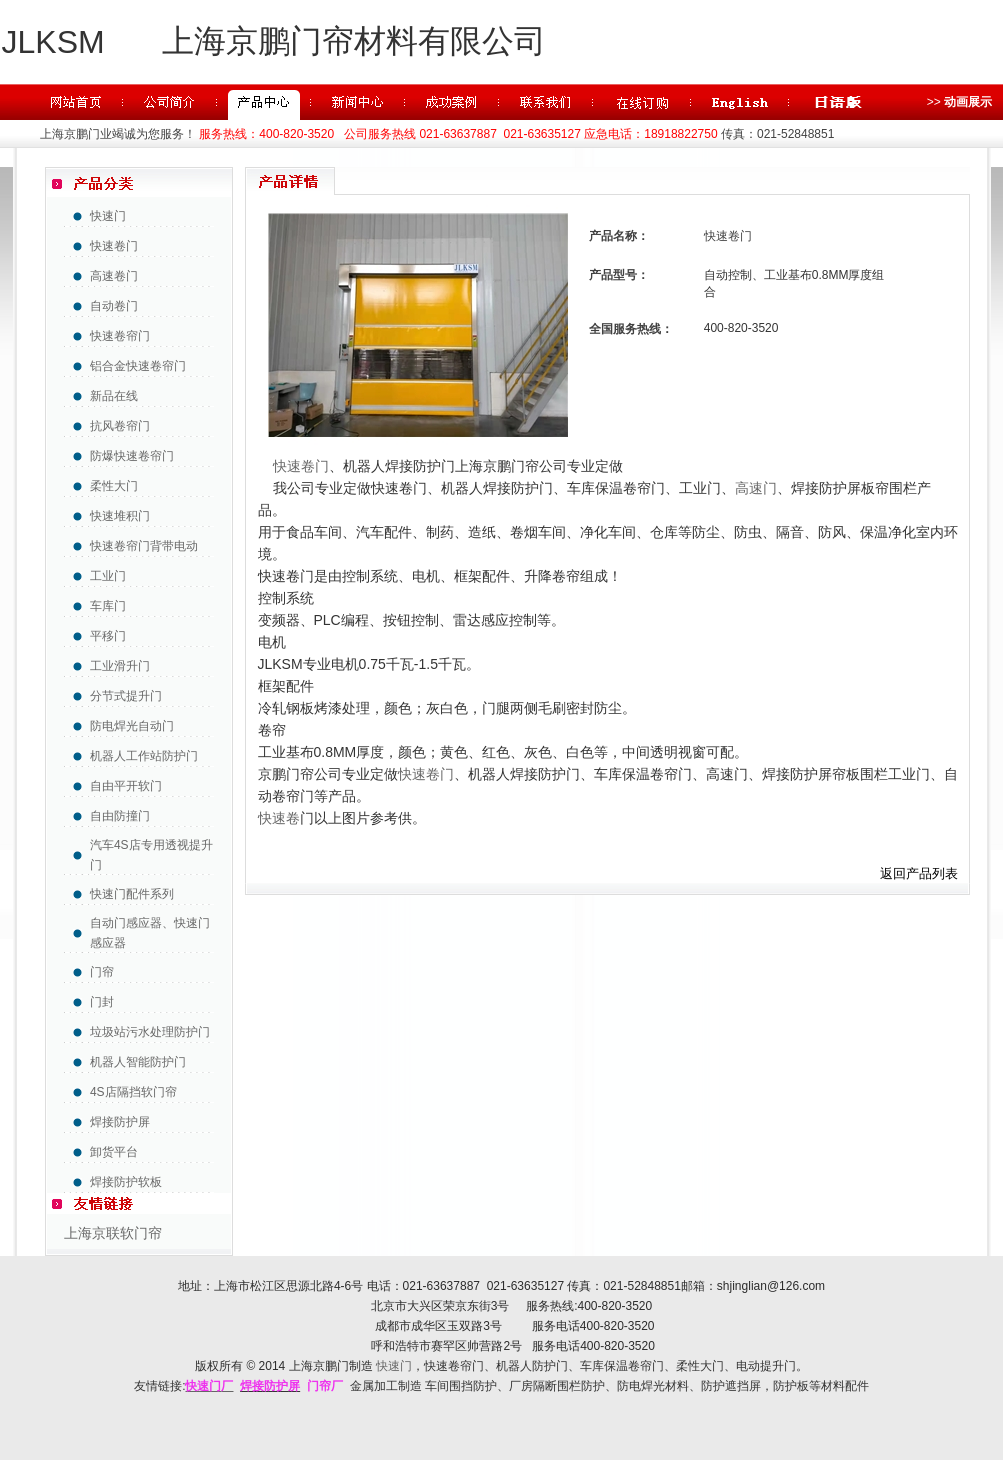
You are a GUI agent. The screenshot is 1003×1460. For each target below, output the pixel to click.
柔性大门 (114, 486)
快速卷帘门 (120, 336)
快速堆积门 (120, 516)
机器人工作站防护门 (144, 756)
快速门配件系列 (132, 894)
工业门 (108, 576)
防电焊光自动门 (132, 726)
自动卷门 (114, 306)
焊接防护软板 (126, 1182)
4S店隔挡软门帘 (133, 1092)
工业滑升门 (120, 666)
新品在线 (114, 396)
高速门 (756, 488)
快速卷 (279, 818)
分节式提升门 (126, 696)
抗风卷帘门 (120, 426)
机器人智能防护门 (138, 1062)
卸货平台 (114, 1152)
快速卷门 (114, 246)
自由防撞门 (120, 816)
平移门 (108, 636)
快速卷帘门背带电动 (144, 546)
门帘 (102, 972)
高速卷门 (114, 276)
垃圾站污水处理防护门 (150, 1032)
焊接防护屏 (120, 1122)
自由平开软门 (126, 786)
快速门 (108, 216)
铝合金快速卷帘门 (138, 366)
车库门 (108, 606)
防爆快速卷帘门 (132, 456)
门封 (102, 1002)
